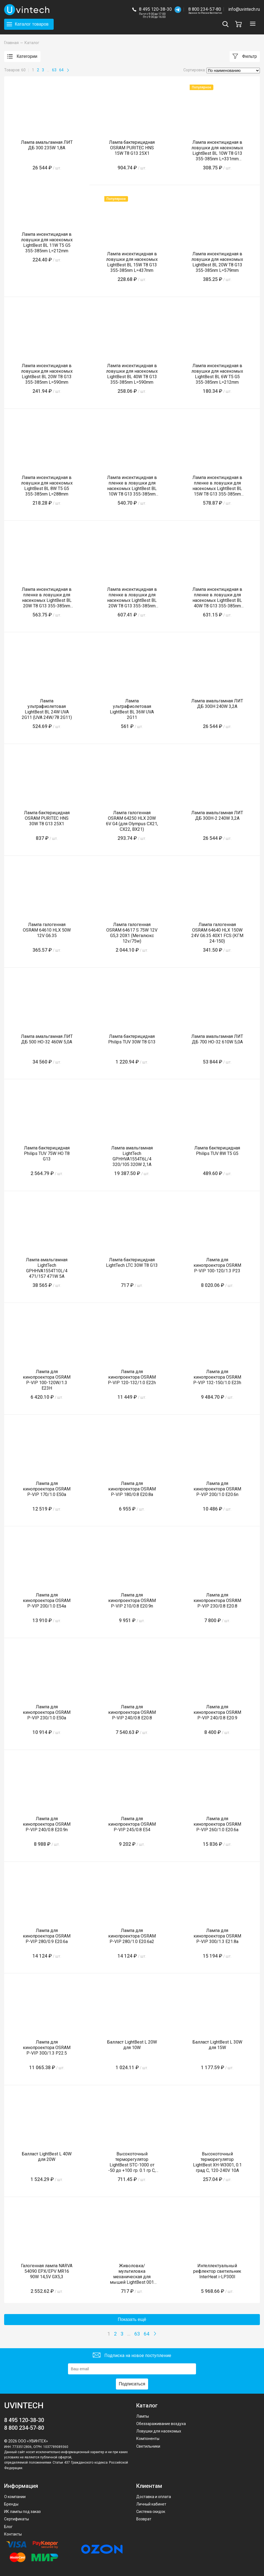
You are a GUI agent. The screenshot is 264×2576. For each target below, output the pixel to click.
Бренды (11, 2504)
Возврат (143, 2519)
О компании (15, 2496)
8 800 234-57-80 (205, 9)
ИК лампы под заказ (22, 2511)
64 (61, 70)
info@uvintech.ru (244, 9)
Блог (8, 2526)
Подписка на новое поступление (132, 2355)
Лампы (142, 2416)
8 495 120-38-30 (155, 9)
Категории (22, 57)
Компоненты (147, 2438)
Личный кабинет (151, 2504)
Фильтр (245, 57)
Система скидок (150, 2511)
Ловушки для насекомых (158, 2431)
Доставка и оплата (153, 2496)
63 (54, 70)
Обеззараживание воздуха (161, 2423)
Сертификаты (16, 2519)
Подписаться (132, 2384)
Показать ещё (132, 2319)
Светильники (148, 2446)
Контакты (13, 2534)
